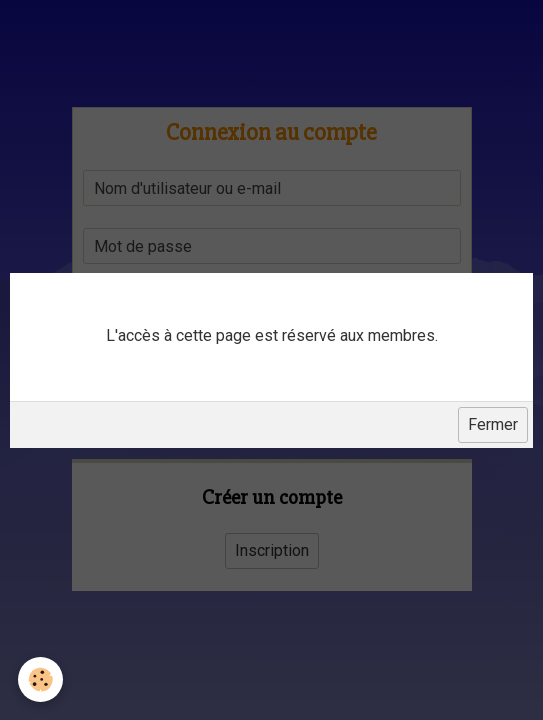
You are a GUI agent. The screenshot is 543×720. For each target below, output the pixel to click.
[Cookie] (40, 679)
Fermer (493, 424)
